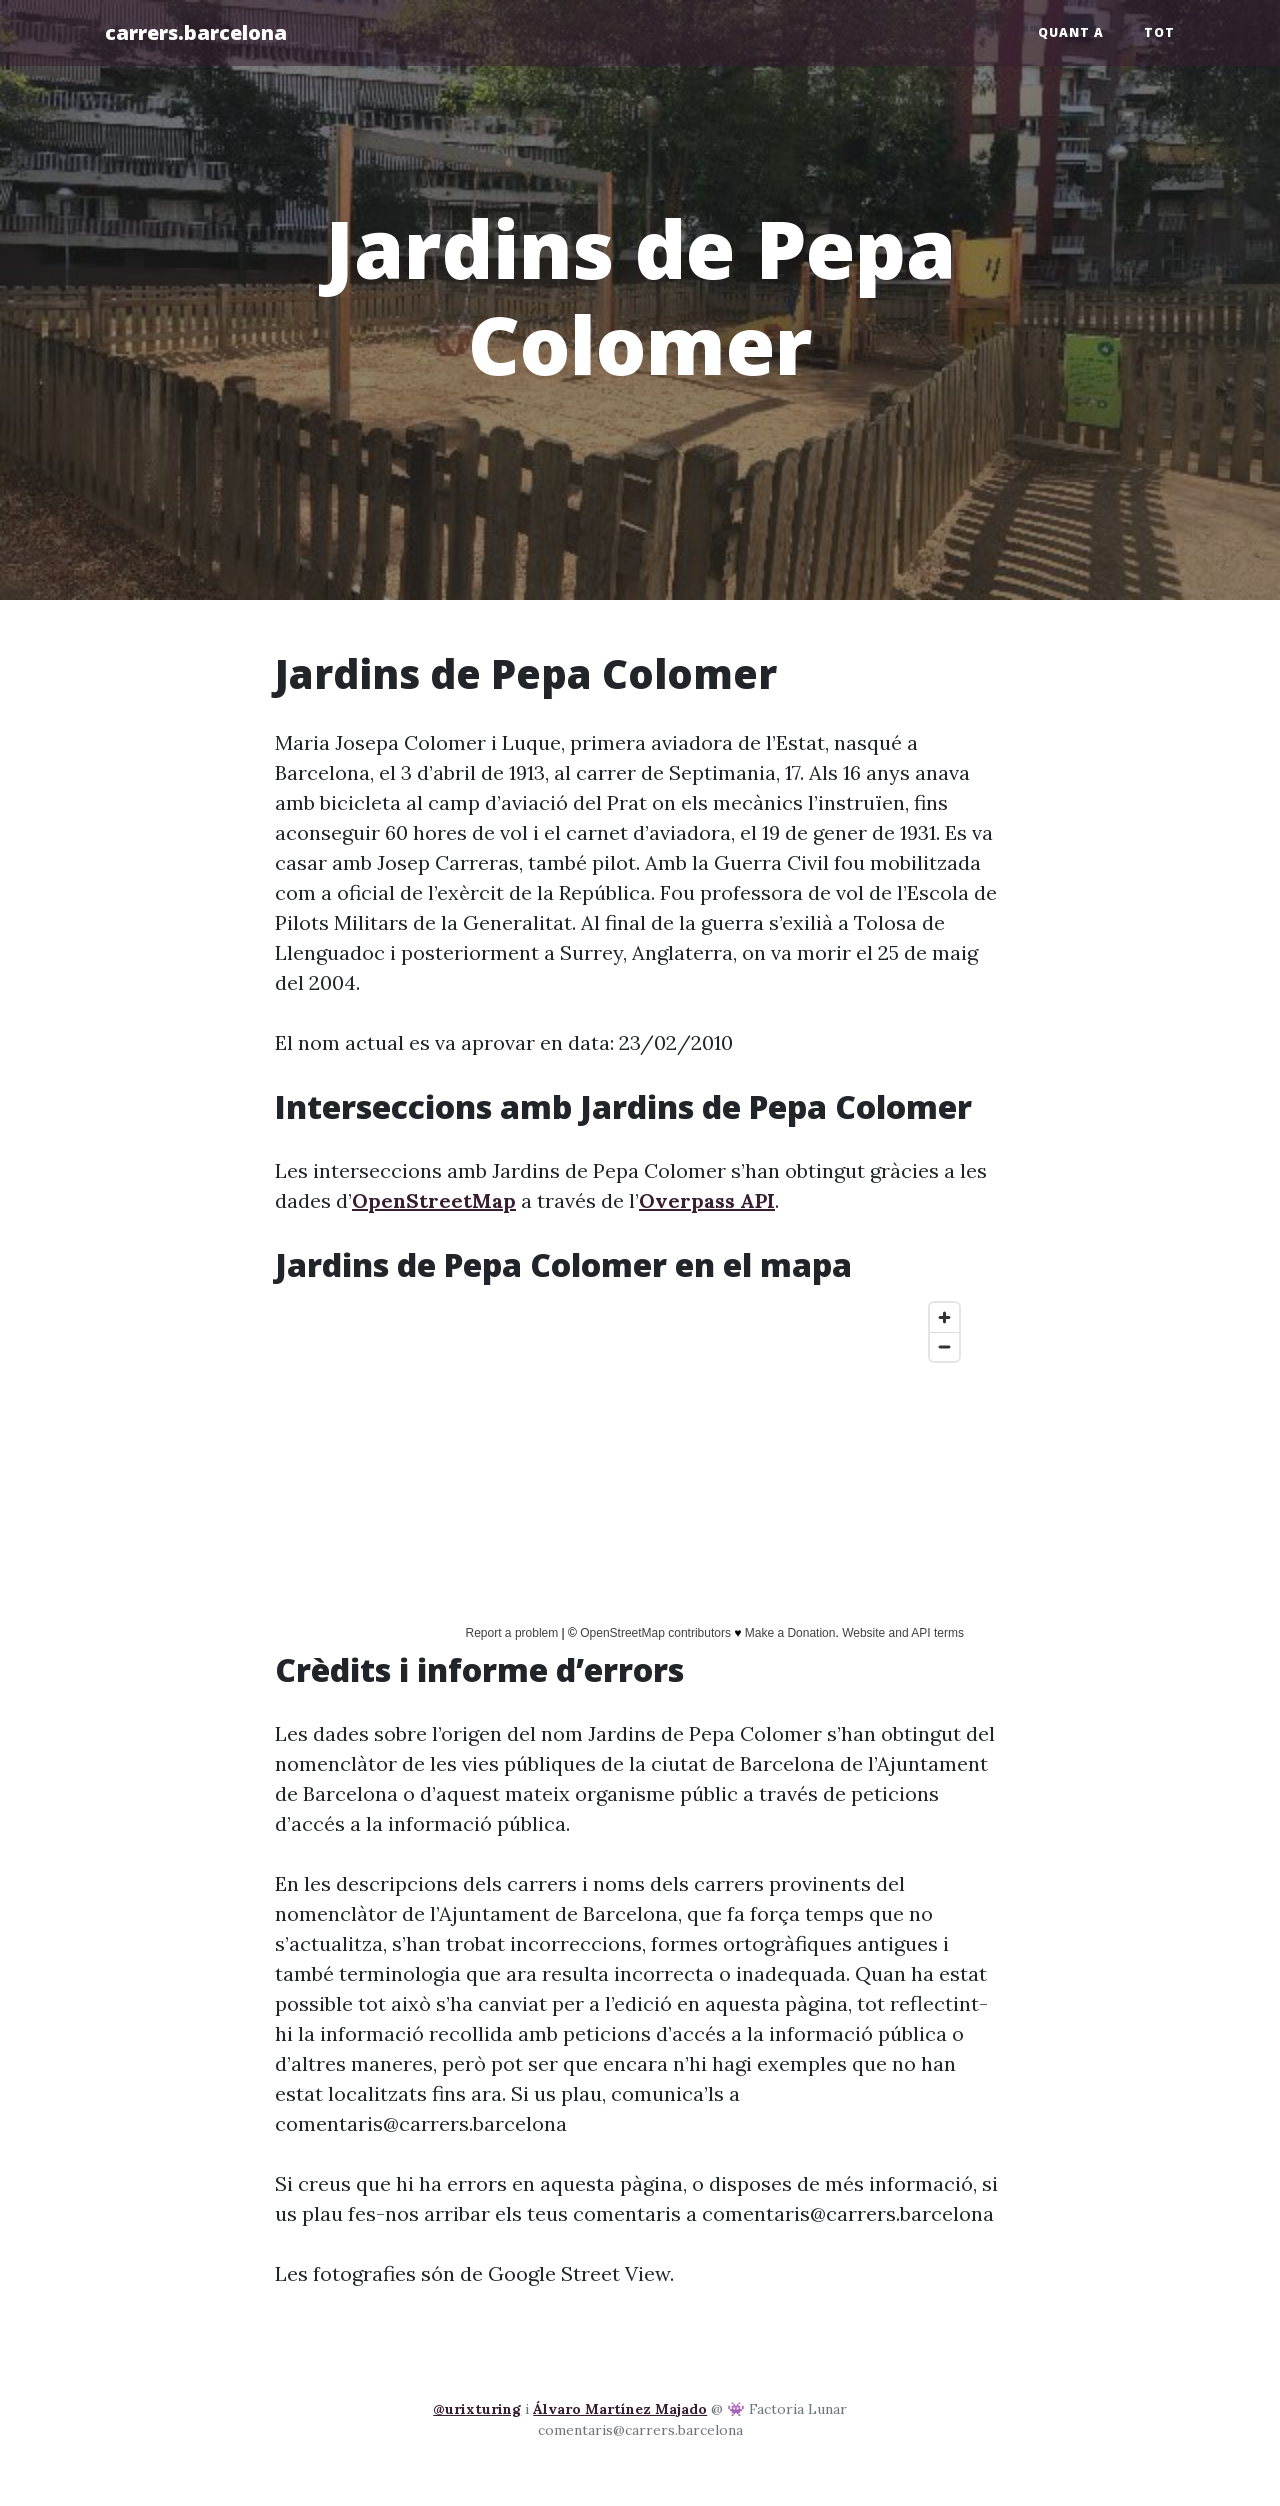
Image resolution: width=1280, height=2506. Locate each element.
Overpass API (707, 1200)
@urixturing (477, 2409)
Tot (1159, 32)
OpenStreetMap (434, 1200)
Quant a (1071, 32)
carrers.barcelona (196, 32)
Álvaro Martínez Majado (620, 2409)
